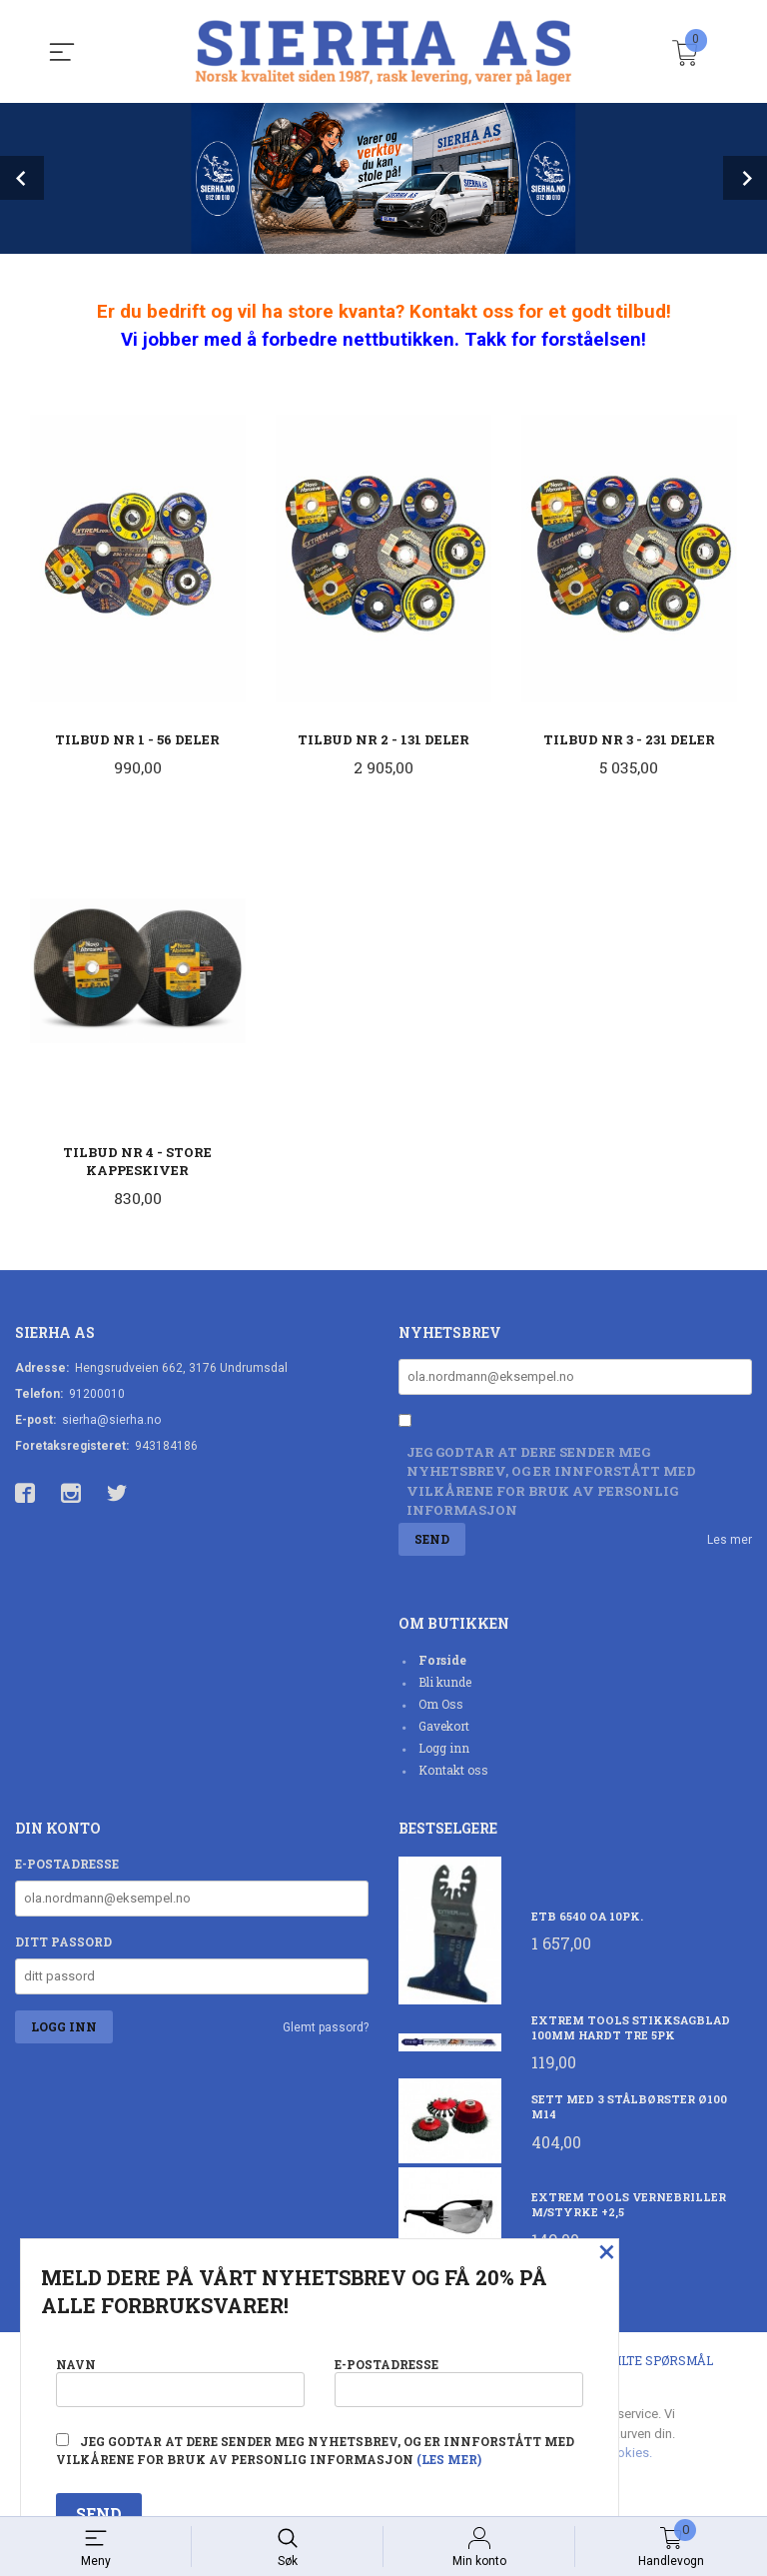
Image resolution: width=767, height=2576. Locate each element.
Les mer (729, 1542)
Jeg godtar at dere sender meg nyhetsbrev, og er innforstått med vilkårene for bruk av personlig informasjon (551, 1483)
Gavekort (443, 1728)
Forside (442, 1662)
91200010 (97, 1395)
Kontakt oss (453, 1772)
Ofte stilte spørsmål (639, 2362)
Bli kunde (444, 1684)
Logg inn (443, 1750)
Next (745, 178)
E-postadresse (67, 1866)
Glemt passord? (326, 2029)
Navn (180, 2380)
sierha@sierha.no (111, 1421)
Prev (22, 178)
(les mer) (448, 2459)
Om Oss (440, 1706)
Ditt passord (63, 1943)
